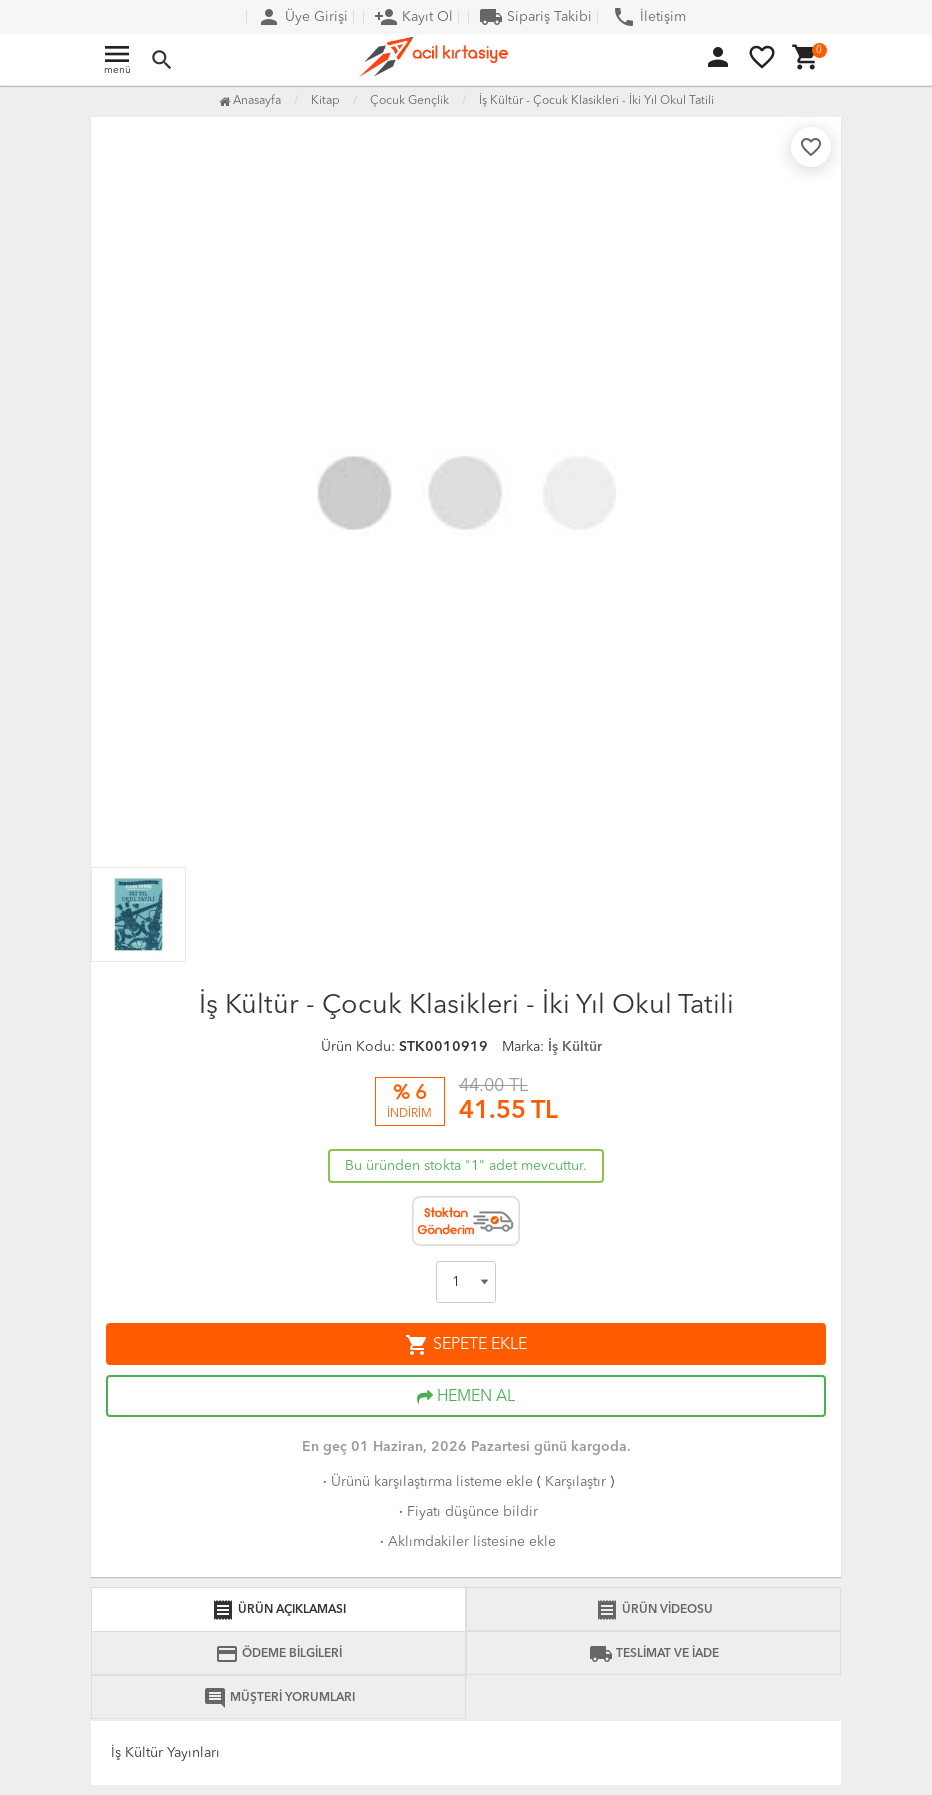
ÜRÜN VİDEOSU (654, 1610)
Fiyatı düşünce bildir (466, 1512)
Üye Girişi (302, 17)
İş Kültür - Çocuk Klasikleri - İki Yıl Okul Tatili (596, 101)
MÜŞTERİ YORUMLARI (279, 1698)
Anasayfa (250, 101)
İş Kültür (575, 1047)
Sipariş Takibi (535, 17)
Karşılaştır (575, 1482)
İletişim (649, 17)
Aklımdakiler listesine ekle (466, 1542)
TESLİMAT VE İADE (654, 1654)
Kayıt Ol (413, 17)
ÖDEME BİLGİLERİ (278, 1654)
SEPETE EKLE (466, 1345)
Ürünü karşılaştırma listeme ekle (426, 1482)
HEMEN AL (466, 1397)
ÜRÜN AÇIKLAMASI (278, 1610)
